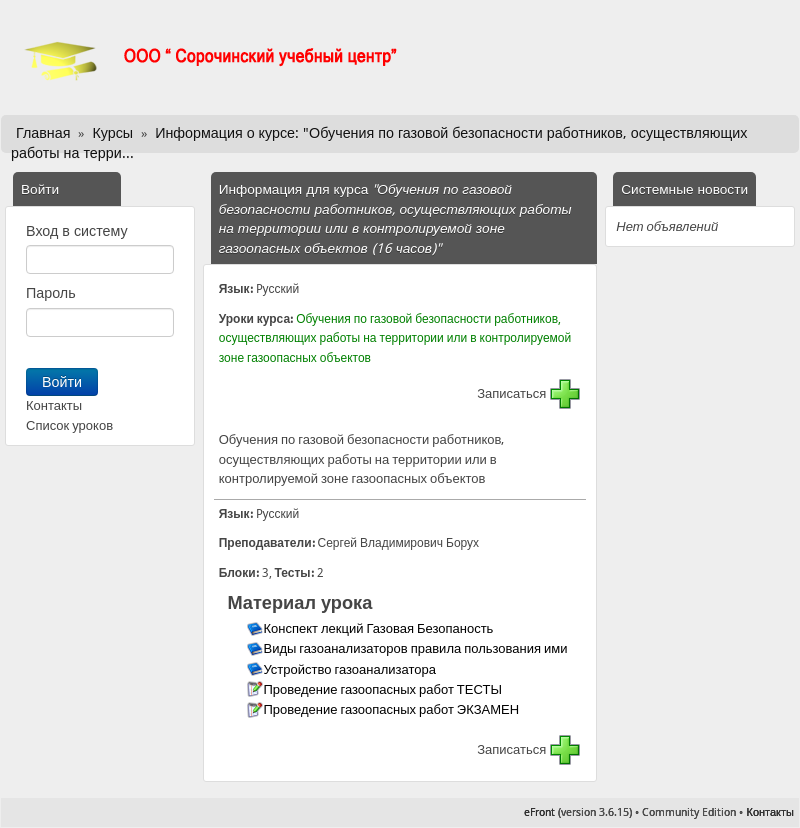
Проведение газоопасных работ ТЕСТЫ (383, 689)
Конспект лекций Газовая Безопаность (379, 628)
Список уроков (69, 425)
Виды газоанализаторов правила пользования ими (416, 648)
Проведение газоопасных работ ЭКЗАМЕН (392, 709)
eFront (539, 812)
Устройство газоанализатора (350, 669)
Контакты (54, 405)
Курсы (112, 133)
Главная (43, 133)
